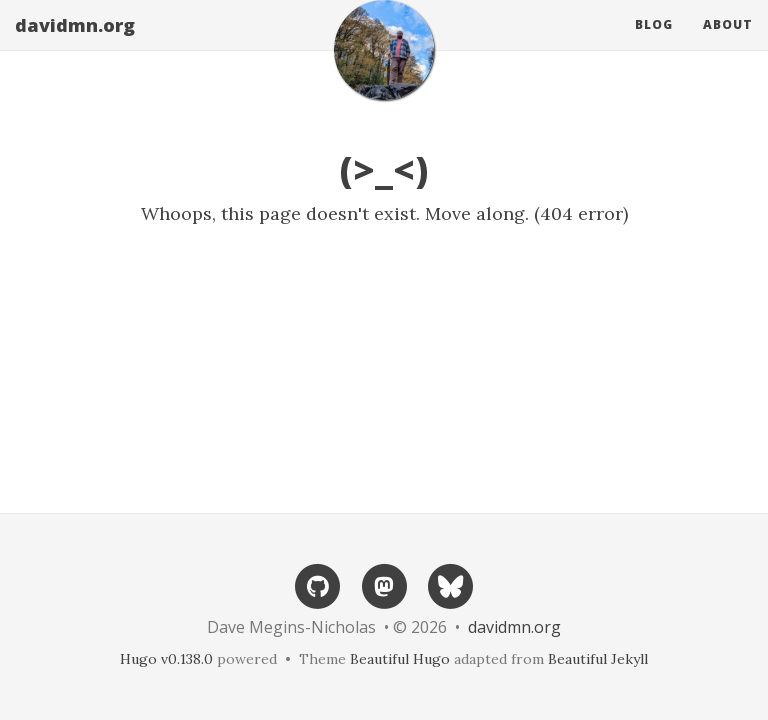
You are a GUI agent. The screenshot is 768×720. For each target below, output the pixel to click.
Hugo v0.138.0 (166, 659)
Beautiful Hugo (400, 659)
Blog (654, 44)
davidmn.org (75, 45)
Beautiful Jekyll (598, 659)
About (728, 44)
